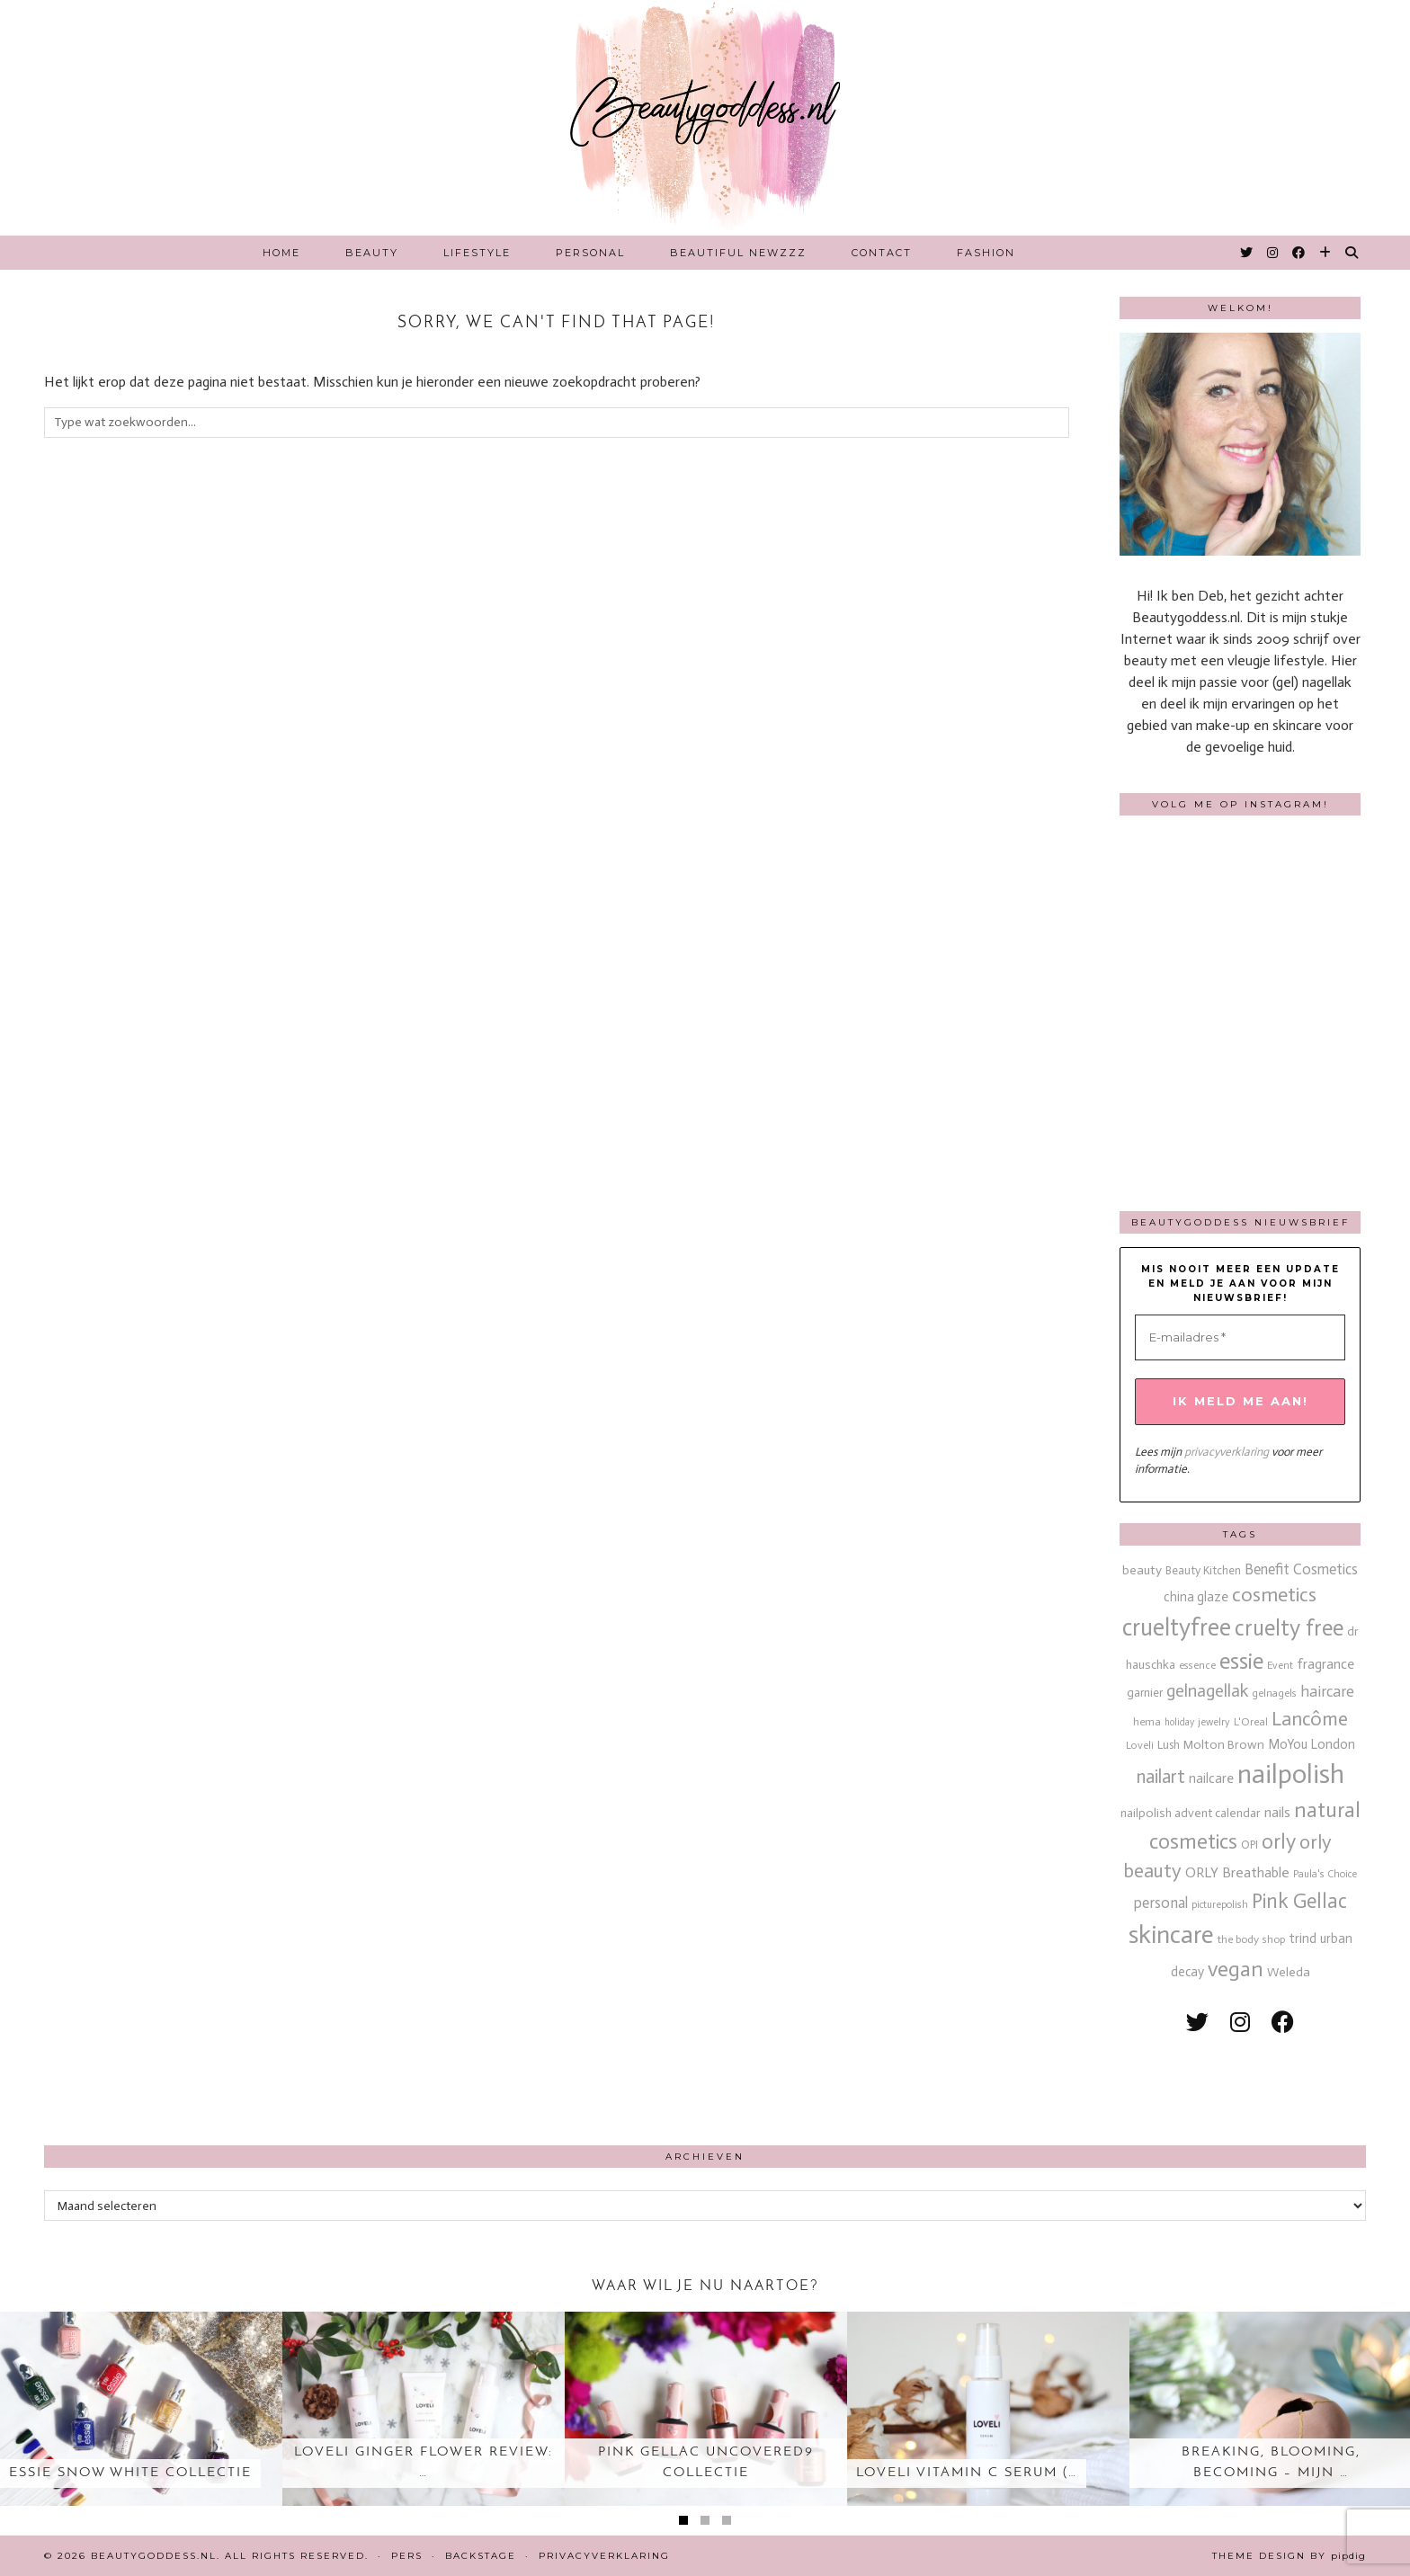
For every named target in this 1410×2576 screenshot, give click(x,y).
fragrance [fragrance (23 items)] (1325, 1663)
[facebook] (1283, 2023)
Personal (590, 252)
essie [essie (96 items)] (1241, 1661)
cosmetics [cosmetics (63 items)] (1274, 1594)
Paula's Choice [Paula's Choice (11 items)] (1325, 1873)
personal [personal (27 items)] (1161, 1903)
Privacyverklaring (604, 2556)
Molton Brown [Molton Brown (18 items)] (1223, 1744)
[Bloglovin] (1326, 253)
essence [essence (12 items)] (1197, 1665)
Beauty (371, 252)
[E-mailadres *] (1240, 1338)
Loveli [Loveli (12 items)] (1140, 1745)
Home (281, 252)
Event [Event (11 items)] (1280, 1665)
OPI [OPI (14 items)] (1249, 1844)
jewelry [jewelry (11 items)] (1214, 1722)
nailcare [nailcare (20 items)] (1211, 1778)
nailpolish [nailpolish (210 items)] (1290, 1774)
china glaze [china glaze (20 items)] (1196, 1597)
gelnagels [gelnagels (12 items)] (1274, 1693)
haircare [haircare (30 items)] (1327, 1691)
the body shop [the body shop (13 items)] (1251, 1939)
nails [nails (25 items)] (1277, 1812)
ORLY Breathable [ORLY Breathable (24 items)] (1237, 1872)
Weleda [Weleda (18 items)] (1288, 1972)
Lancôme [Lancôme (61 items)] (1310, 1719)
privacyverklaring (1226, 1451)
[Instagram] (1273, 253)
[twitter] (1197, 2023)
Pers (407, 2556)
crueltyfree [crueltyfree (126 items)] (1176, 1627)
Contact (882, 252)
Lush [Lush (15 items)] (1168, 1745)
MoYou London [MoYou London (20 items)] (1311, 1744)
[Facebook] (1299, 253)
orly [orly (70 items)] (1279, 1842)
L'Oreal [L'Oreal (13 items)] (1251, 1721)
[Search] (1352, 253)
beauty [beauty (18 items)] (1142, 1570)
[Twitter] (1247, 253)
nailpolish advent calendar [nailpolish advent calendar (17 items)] (1190, 1813)
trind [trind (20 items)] (1302, 1938)
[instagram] (1240, 2023)
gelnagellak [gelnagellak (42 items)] (1207, 1690)
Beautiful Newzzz (738, 252)
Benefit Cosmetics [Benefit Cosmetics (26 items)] (1301, 1569)
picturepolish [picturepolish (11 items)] (1219, 1904)
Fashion (986, 252)
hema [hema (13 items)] (1147, 1721)
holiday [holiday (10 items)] (1179, 1722)
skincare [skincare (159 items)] (1171, 1934)
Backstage (480, 2556)
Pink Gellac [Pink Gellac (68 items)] (1299, 1901)
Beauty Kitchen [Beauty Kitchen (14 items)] (1203, 1570)
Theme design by (1289, 2556)
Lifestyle (477, 252)
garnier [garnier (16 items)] (1145, 1692)
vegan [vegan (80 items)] (1235, 1969)
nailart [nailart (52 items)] (1161, 1776)
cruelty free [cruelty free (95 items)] (1289, 1628)
